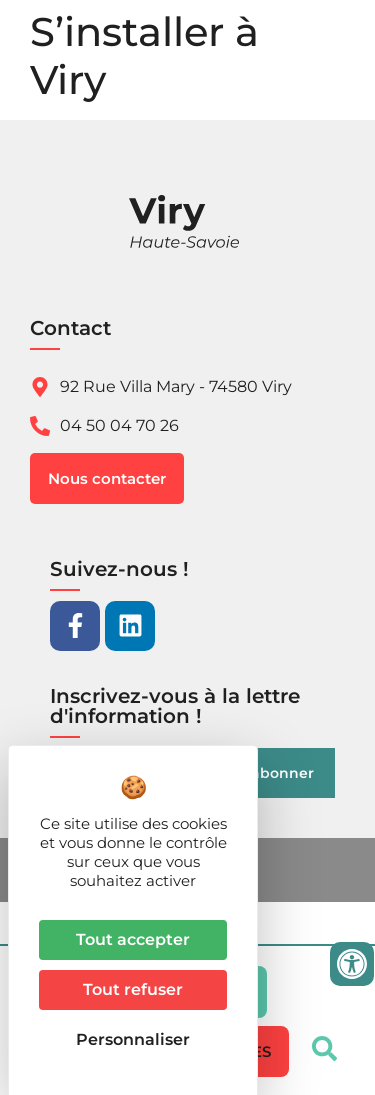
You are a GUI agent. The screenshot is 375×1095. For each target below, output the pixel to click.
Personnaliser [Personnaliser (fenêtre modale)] (133, 1039)
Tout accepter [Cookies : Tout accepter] (133, 939)
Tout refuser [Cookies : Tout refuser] (133, 989)
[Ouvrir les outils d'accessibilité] (352, 964)
